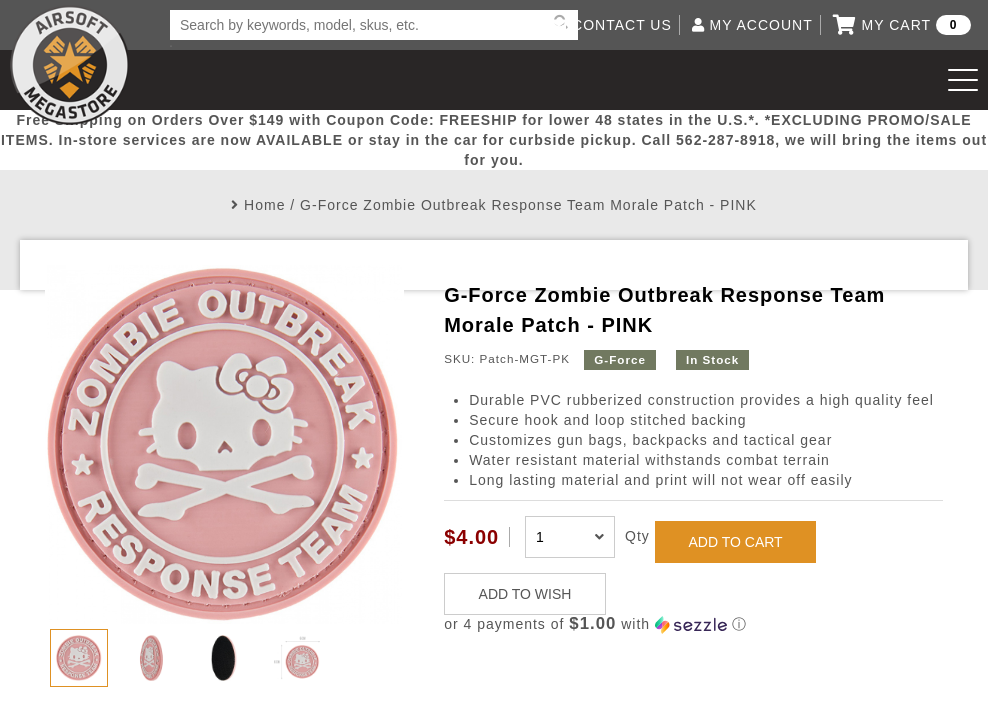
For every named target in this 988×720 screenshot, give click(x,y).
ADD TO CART (736, 542)
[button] (693, 624)
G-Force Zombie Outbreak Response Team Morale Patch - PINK (528, 205)
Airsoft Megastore (70, 65)
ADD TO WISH (525, 594)
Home (264, 205)
